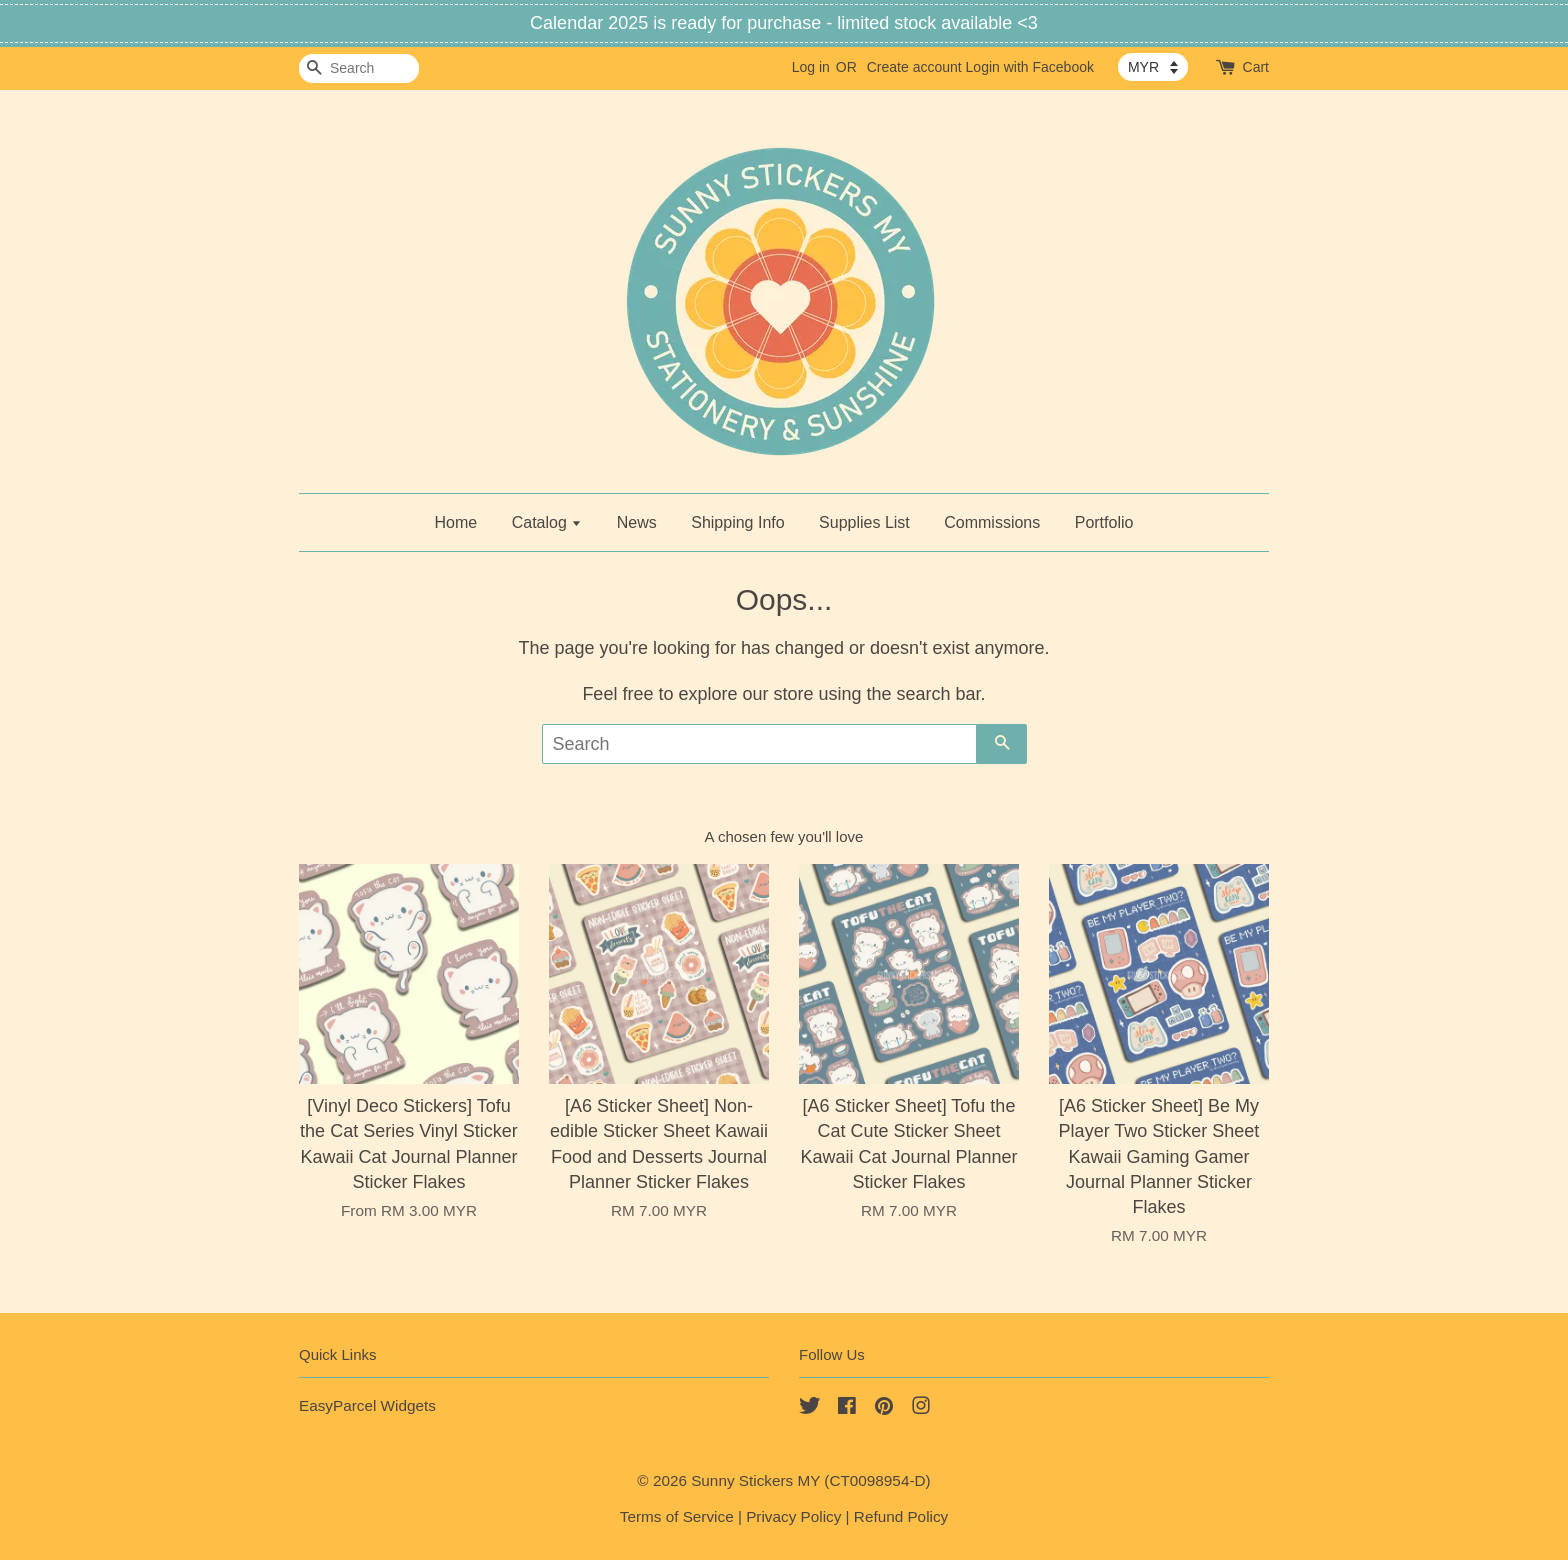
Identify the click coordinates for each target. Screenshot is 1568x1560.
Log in (811, 67)
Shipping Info (737, 522)
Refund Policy (901, 1516)
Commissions (992, 522)
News (637, 522)
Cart (1256, 67)
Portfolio (1104, 522)
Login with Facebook (1030, 67)
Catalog (547, 522)
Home (456, 522)
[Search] (359, 68)
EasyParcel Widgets (367, 1405)
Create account (914, 67)
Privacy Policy (793, 1516)
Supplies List (864, 522)
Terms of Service (677, 1516)
